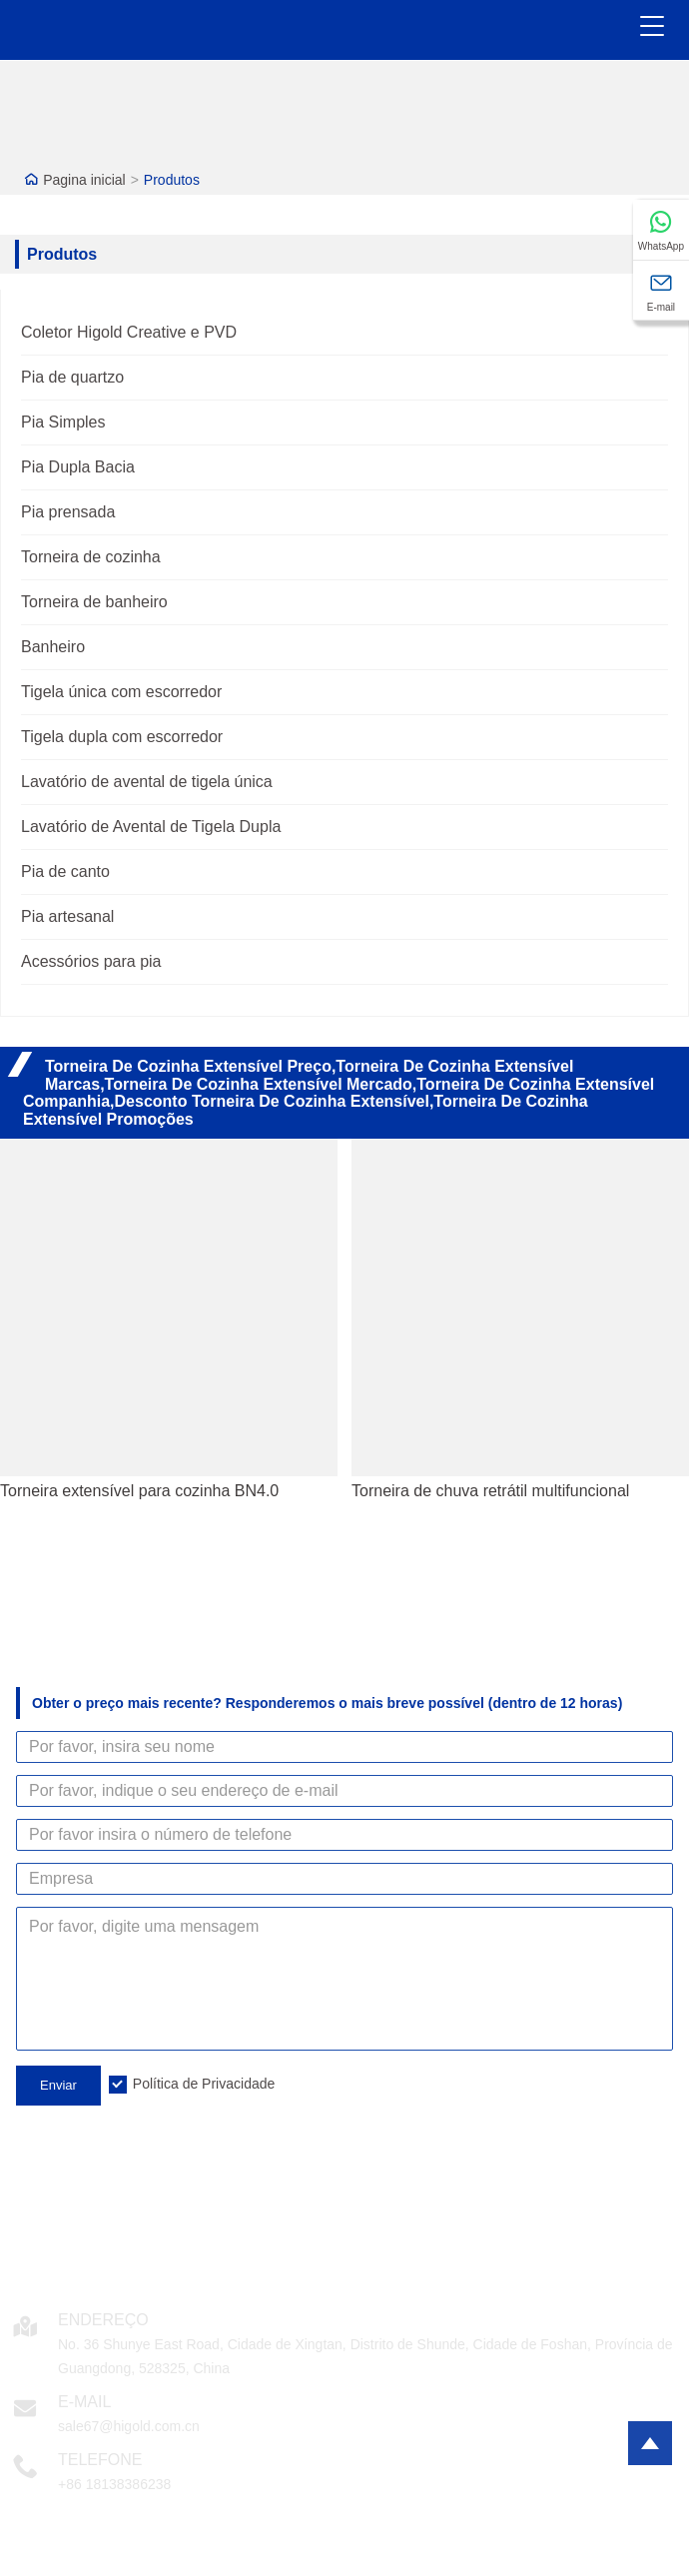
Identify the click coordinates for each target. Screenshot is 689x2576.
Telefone (100, 2459)
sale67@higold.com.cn (129, 2426)
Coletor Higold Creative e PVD (129, 332)
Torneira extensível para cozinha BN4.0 (139, 1490)
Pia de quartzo (72, 377)
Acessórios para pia (91, 961)
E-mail (84, 2401)
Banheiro (53, 646)
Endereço (103, 2319)
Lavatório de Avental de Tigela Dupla (151, 826)
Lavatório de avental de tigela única (147, 781)
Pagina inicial (84, 180)
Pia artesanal (67, 916)
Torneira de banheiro (94, 601)
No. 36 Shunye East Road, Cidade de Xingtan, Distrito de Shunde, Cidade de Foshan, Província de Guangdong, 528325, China (365, 2356)
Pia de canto (65, 871)
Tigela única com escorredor (121, 691)
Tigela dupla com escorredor (122, 736)
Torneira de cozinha (91, 556)
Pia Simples (63, 422)
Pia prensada (68, 511)
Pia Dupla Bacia (78, 466)
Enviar (58, 2085)
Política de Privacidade (204, 2084)
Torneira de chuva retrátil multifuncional (490, 1490)
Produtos (172, 180)
